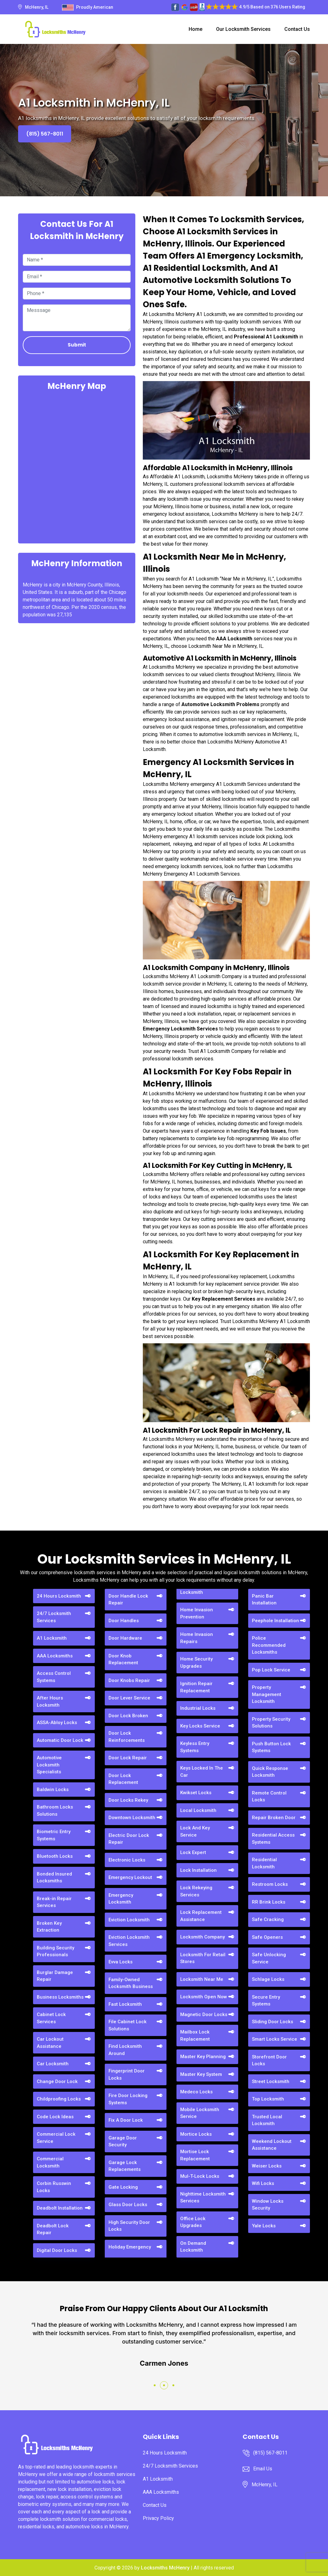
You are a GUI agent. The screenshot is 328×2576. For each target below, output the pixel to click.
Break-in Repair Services (54, 1902)
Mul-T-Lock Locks (199, 2176)
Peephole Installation (275, 1620)
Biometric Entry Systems (53, 1835)
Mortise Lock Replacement (195, 2155)
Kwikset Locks (195, 1792)
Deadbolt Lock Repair (53, 2229)
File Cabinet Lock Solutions (128, 2025)
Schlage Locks (268, 1979)
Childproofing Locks (59, 2099)
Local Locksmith (198, 1810)
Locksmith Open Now (203, 1997)
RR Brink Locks (268, 1902)
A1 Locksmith (52, 1638)
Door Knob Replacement (123, 1659)
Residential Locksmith (264, 1863)
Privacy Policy (158, 2518)
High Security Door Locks (129, 2226)
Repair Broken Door (274, 1817)
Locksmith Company (202, 1937)
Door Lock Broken (128, 1715)
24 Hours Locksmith (59, 1596)
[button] (155, 2385)
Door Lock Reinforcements (127, 1736)
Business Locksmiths (60, 1997)
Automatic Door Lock (60, 1740)
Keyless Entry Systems (194, 1747)
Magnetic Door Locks (203, 2014)
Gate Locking (123, 2187)
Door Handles (124, 1620)
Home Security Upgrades (196, 1662)
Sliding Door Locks (272, 2021)
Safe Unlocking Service (269, 1958)
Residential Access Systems (273, 1838)
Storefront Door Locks (269, 2060)
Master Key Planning (203, 2056)
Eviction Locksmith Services (129, 1940)
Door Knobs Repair (129, 1680)
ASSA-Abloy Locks (57, 1722)
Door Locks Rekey (128, 1800)
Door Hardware (125, 1638)
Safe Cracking (268, 1919)
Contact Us (297, 29)
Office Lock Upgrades (192, 2222)
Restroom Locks (270, 1884)
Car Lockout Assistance (50, 2042)
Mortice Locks (196, 2134)
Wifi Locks (263, 2183)
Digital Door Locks (57, 2250)
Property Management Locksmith (266, 1694)
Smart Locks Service (274, 2039)
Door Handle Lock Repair (128, 1599)
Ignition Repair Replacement (196, 1687)
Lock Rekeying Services (196, 1891)
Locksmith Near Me (201, 1979)
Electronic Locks (127, 1860)
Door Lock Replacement (123, 1779)
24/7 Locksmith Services (54, 1617)
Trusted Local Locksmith (267, 2120)
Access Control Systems (54, 1676)
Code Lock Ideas (55, 2117)
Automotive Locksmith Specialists (49, 1765)
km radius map (77, 466)
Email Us (262, 2469)
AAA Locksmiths (55, 1656)
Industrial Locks (197, 1708)
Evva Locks (121, 1962)
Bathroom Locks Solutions (55, 1810)
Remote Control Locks (269, 1796)
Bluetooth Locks (55, 1856)
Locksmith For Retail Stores (202, 1958)
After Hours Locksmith (50, 1701)
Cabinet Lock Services (51, 2018)
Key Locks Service (200, 1726)
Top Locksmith (268, 2099)
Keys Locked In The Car (201, 1771)
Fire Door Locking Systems (128, 2099)
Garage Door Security (123, 2141)
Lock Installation (198, 1870)
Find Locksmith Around (125, 2049)
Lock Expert (193, 1852)
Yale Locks (264, 2226)
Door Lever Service (129, 1698)
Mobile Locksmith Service (199, 2113)
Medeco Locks (196, 2092)
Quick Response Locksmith (270, 1772)
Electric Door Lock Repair (129, 1839)
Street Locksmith (270, 2081)
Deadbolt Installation (60, 2208)
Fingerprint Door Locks (127, 2074)
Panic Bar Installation (264, 1599)
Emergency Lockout (130, 1877)
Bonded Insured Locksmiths (54, 1877)
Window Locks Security (267, 2204)
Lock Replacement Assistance (201, 1915)
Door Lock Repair (128, 1758)
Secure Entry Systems (266, 2000)
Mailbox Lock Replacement (195, 2035)
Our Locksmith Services (243, 29)
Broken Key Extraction (49, 1926)
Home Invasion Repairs (196, 1638)
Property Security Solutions (271, 1722)
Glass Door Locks (128, 2204)
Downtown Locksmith (132, 1817)
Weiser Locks (267, 2166)
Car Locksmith (53, 2064)
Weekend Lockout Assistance (272, 2145)
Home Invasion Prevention (196, 1613)
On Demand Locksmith (193, 2246)
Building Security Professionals (55, 1951)
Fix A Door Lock (126, 2120)
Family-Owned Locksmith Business (131, 1983)
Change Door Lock (57, 2081)
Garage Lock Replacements (125, 2166)
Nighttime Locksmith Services (203, 2197)
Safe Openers (267, 1937)
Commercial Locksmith (50, 2162)
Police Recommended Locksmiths (269, 1645)
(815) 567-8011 (44, 133)
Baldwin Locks (53, 1789)
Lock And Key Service (195, 1831)
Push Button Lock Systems (271, 1747)
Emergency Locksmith (121, 1898)
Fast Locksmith (125, 2004)
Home (195, 29)
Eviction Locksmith (129, 1920)
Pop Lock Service (271, 1670)
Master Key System (201, 2074)
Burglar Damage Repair (55, 1976)
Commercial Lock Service (56, 2137)
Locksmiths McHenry (165, 2568)
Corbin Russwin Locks (54, 2187)
